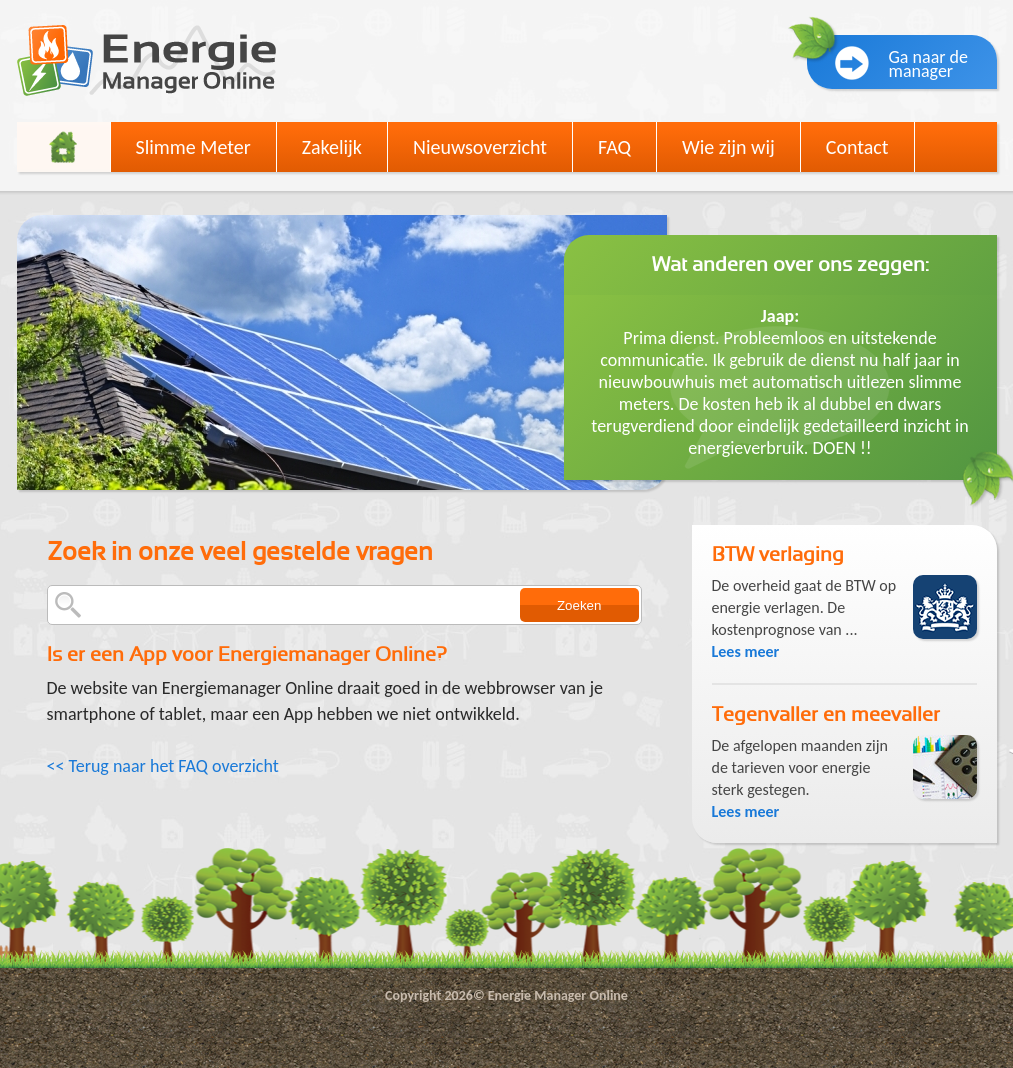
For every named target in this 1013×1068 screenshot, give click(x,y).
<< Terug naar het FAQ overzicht (163, 766)
